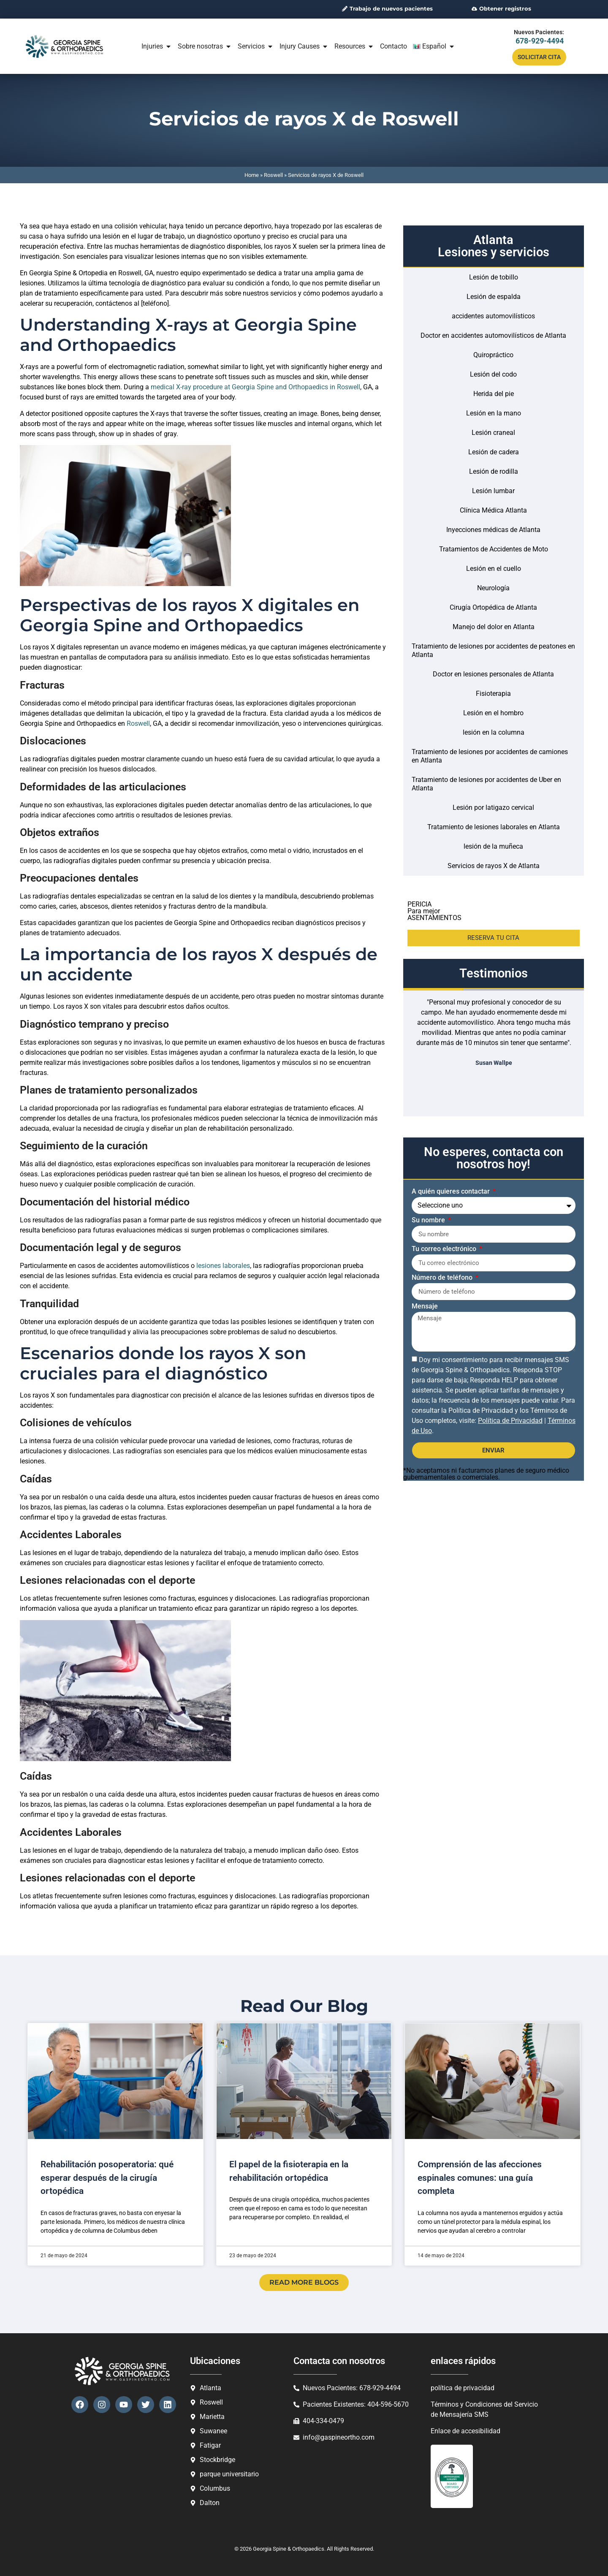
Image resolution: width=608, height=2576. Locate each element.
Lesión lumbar (493, 491)
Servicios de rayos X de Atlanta (494, 866)
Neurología (493, 588)
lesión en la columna (493, 732)
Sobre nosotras (205, 46)
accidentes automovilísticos (493, 316)
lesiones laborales (223, 1266)
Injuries (156, 46)
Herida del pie (493, 394)
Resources (354, 46)
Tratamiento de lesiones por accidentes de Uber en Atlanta (486, 784)
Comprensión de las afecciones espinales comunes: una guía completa (480, 2177)
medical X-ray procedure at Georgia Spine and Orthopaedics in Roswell (255, 387)
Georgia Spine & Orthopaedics (288, 2549)
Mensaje (425, 1306)
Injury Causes (304, 46)
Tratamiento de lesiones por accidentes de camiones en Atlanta (490, 756)
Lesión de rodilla (493, 471)
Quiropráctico (493, 355)
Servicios (256, 46)
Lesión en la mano (493, 413)
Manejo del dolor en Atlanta (494, 627)
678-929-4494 (540, 40)
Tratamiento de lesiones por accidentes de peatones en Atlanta (493, 650)
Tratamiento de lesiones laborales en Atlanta (493, 827)
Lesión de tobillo (493, 277)
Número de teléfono (443, 1277)
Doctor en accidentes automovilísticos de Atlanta (493, 335)
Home (251, 175)
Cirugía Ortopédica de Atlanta (493, 607)
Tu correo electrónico (445, 1249)
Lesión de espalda (494, 297)
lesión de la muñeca (493, 846)
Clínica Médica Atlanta (493, 510)
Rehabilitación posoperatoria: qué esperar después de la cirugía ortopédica (107, 2177)
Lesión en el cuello (493, 569)
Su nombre (429, 1220)
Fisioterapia (493, 693)
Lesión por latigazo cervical (493, 807)
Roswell (273, 175)
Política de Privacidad (510, 1421)
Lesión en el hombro (493, 713)
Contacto (393, 46)
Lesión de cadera (493, 452)
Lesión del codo (493, 374)
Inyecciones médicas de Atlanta (493, 530)
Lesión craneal (493, 433)
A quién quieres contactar (451, 1191)
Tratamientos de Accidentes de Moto (493, 549)
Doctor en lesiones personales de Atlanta (493, 674)
